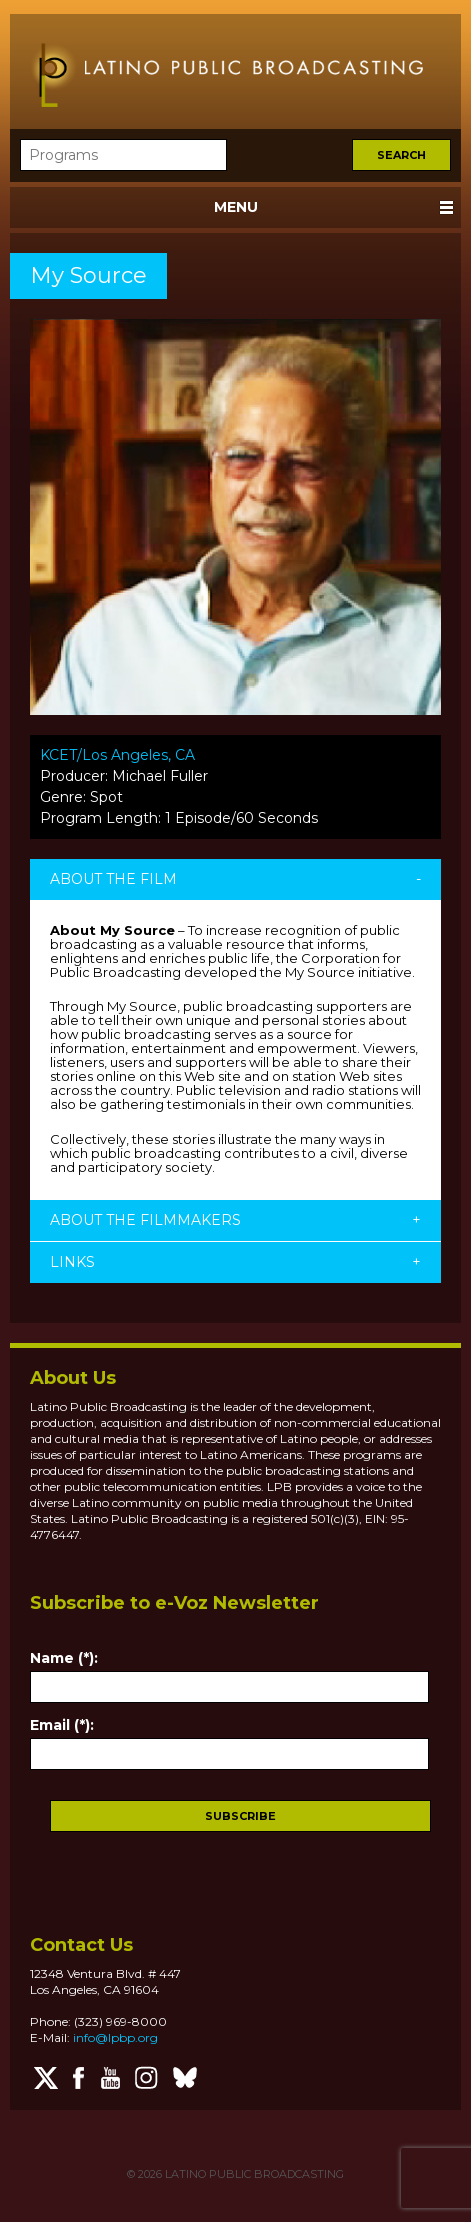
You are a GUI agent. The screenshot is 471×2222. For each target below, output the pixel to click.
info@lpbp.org (115, 2037)
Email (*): (62, 1725)
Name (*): (64, 1658)
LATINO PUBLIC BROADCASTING (253, 2174)
